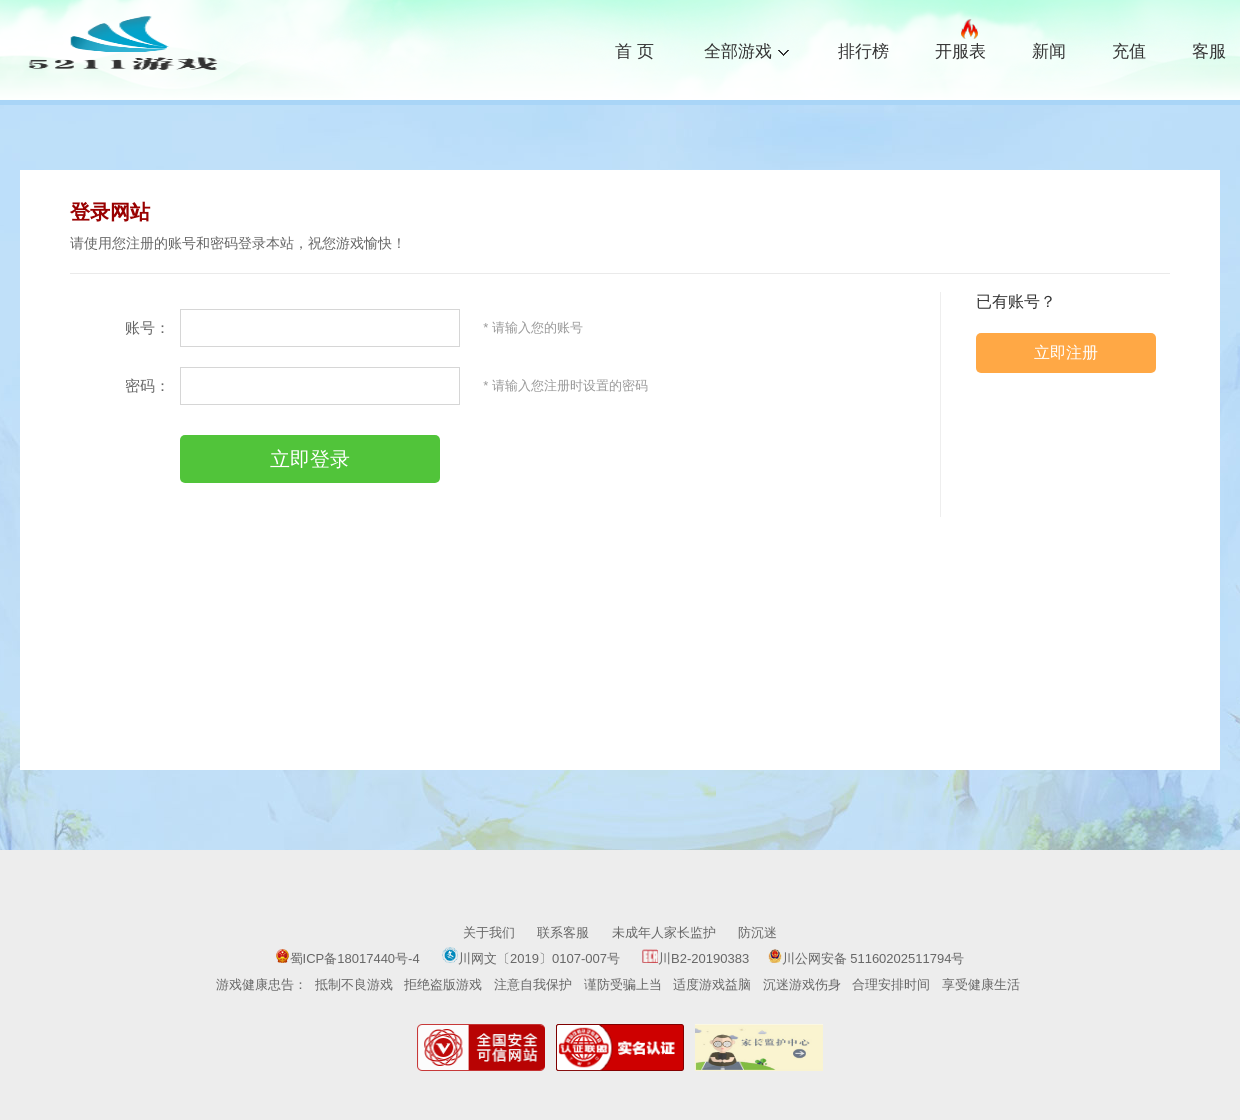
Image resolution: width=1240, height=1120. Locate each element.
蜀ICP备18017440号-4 (348, 958)
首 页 (634, 51)
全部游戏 (746, 49)
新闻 (1049, 51)
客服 (1209, 51)
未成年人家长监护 (664, 932)
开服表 (960, 49)
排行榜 (863, 51)
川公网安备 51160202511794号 (866, 958)
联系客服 (563, 932)
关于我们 (489, 932)
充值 (1129, 51)
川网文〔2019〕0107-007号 (532, 958)
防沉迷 (757, 932)
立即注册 (1066, 352)
